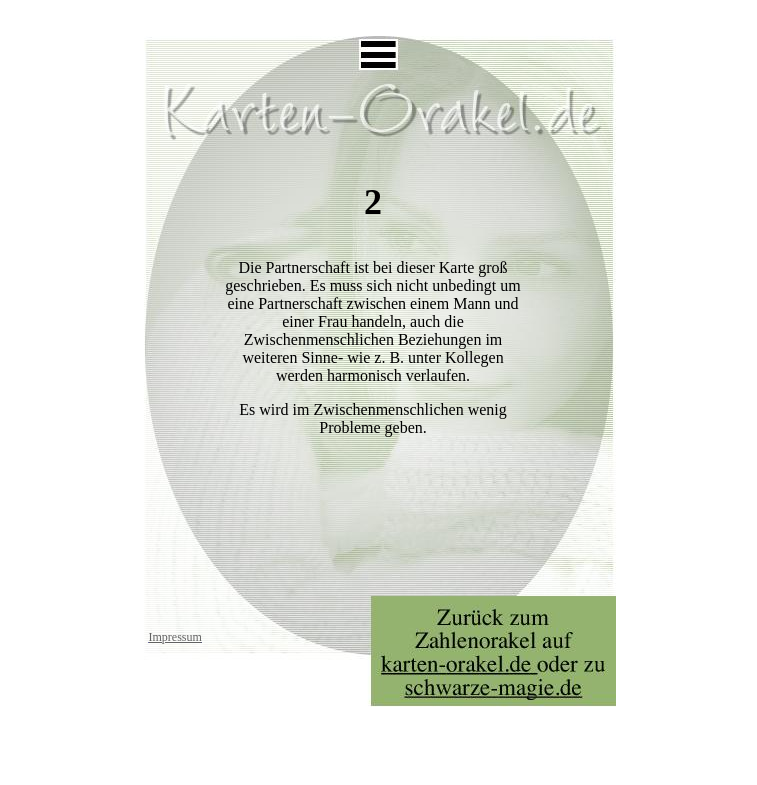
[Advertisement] (378, 15)
